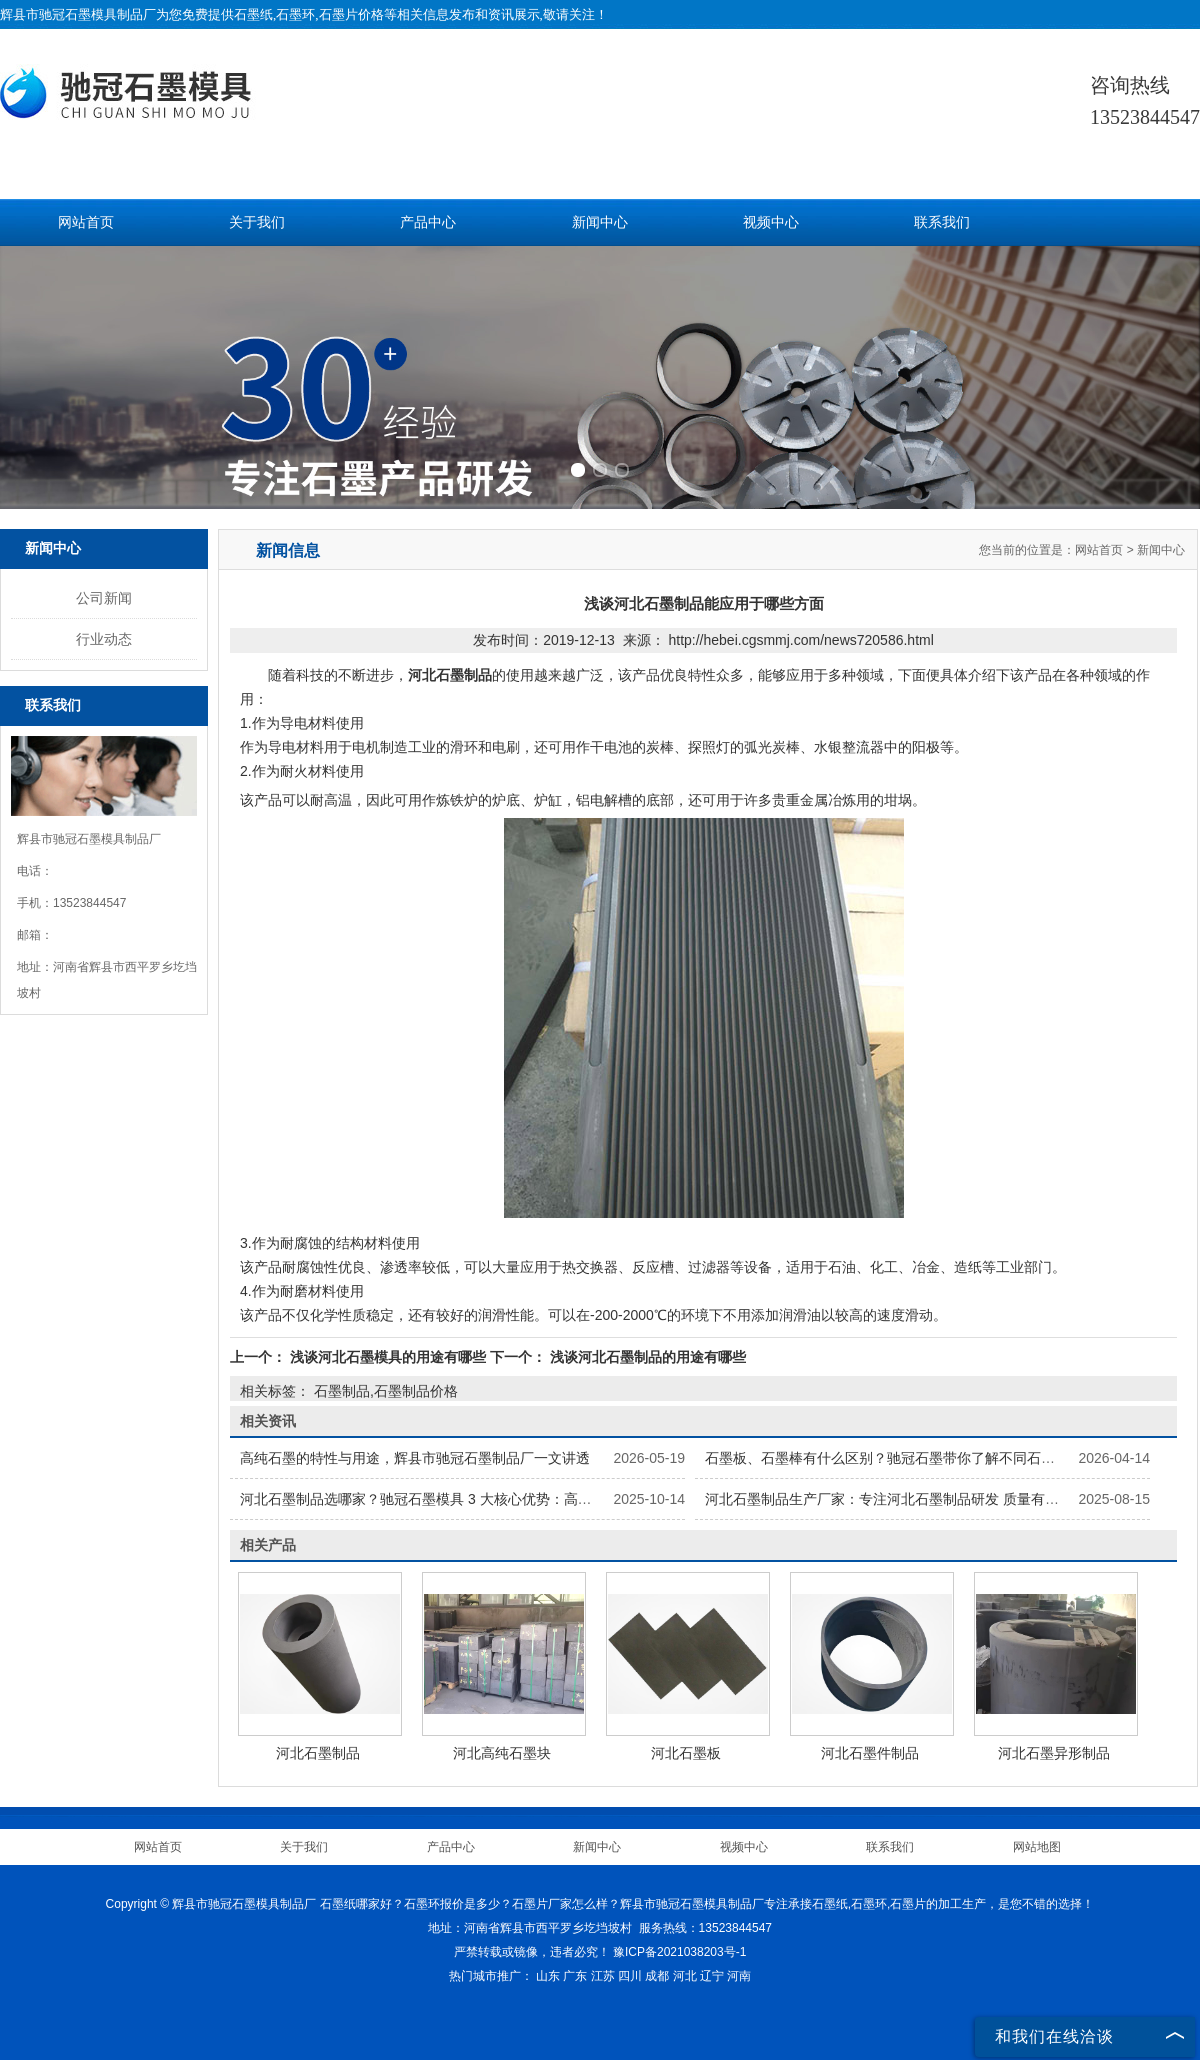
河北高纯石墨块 (502, 1753)
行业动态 (104, 639)
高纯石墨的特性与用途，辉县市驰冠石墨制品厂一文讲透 (415, 1458)
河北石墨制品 (318, 1753)
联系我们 (942, 222)
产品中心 (428, 222)
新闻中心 (600, 222)
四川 (630, 1976)
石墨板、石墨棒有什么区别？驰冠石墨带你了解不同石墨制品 (894, 1458)
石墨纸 (253, 14)
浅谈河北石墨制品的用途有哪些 (646, 1357)
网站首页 (86, 222)
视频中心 (771, 222)
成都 (657, 1976)
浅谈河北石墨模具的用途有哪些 (388, 1357)
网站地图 (1037, 1847)
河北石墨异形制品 (1054, 1753)
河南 (739, 1976)
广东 (575, 1976)
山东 (548, 1976)
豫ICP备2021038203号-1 (679, 1952)
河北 (685, 1976)
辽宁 (712, 1976)
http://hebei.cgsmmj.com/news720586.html (800, 640)
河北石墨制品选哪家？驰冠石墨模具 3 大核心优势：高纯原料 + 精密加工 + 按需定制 (501, 1499)
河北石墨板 (686, 1753)
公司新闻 (104, 598)
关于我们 (257, 222)
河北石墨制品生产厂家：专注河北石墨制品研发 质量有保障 (889, 1499)
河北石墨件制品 (870, 1753)
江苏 (603, 1976)
